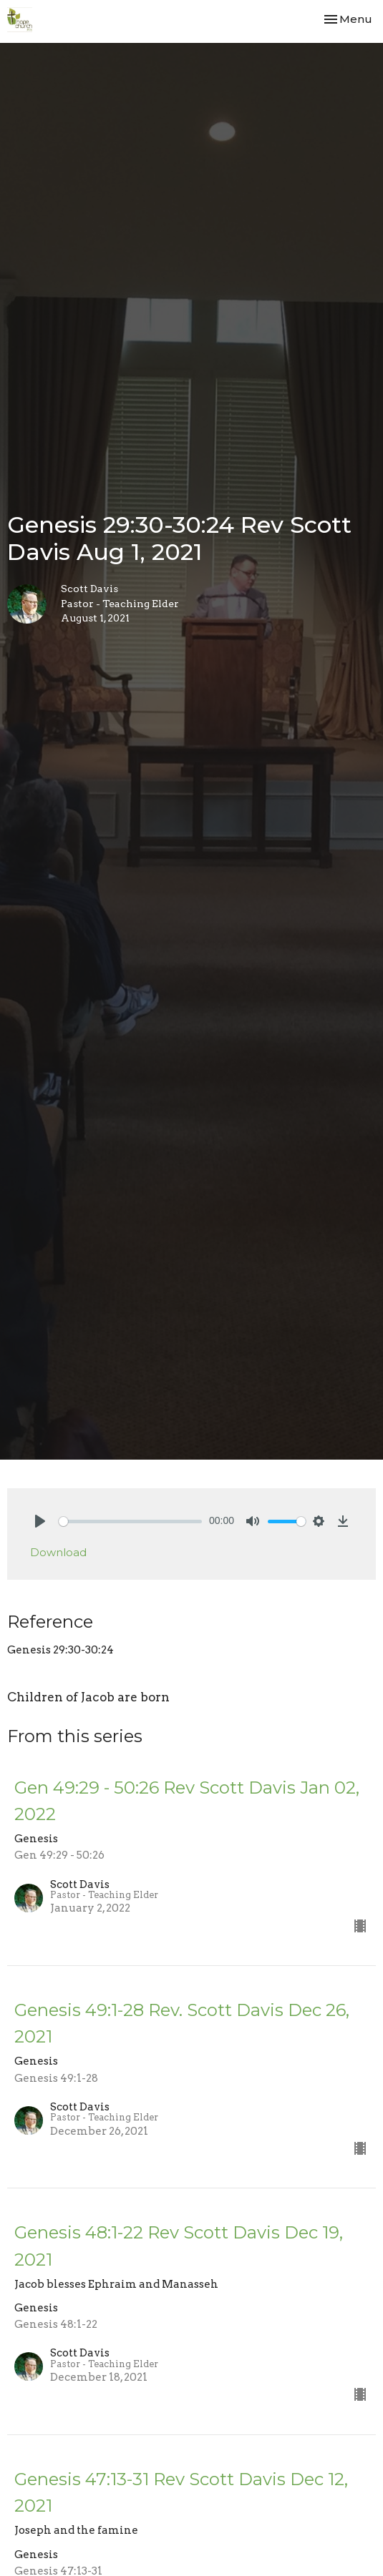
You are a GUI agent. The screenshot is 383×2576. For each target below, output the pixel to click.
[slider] (130, 1521)
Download (58, 1552)
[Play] (40, 1521)
